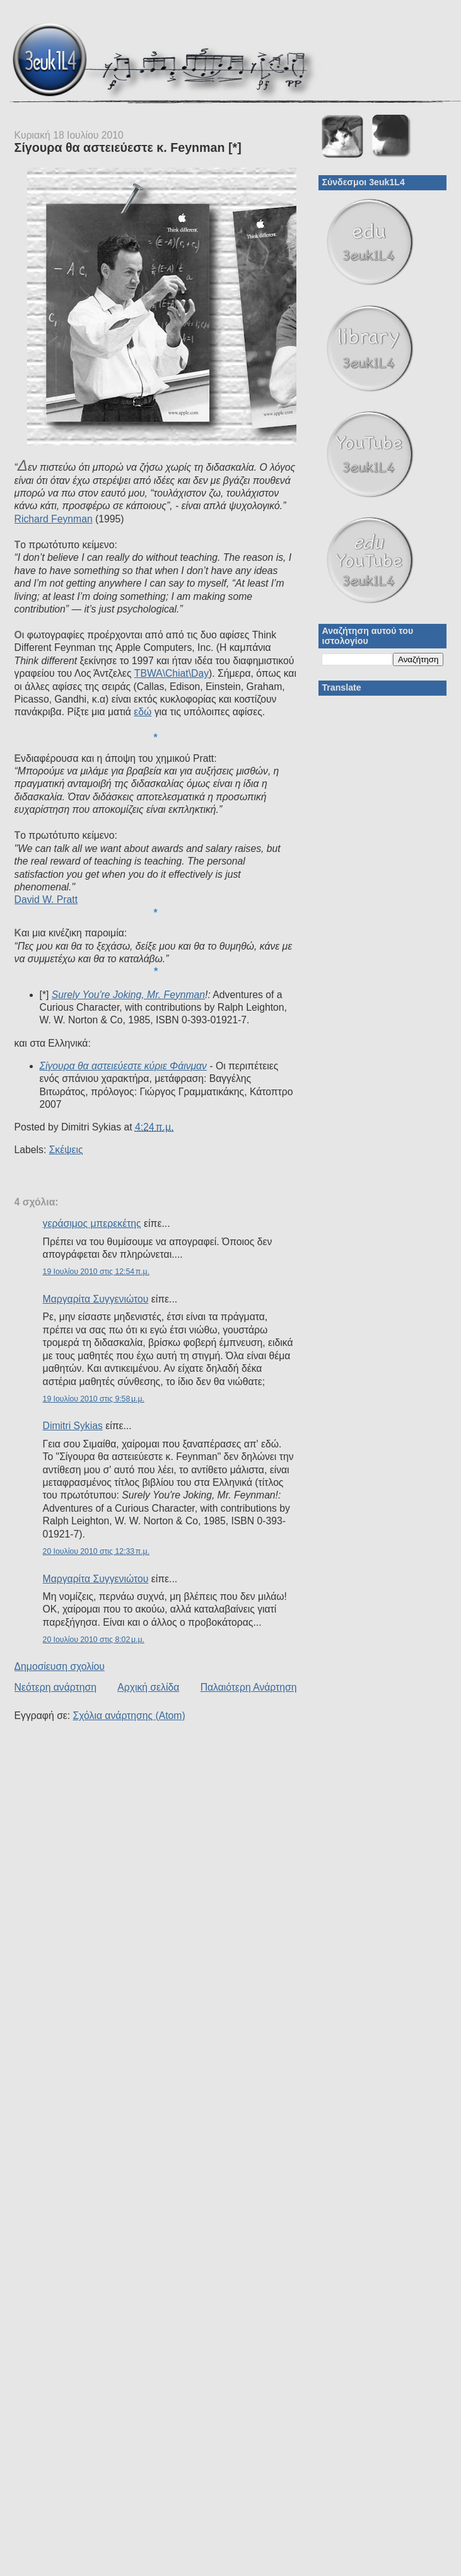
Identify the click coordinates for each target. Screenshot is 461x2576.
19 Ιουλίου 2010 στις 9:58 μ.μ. (93, 1398)
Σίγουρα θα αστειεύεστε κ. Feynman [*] (128, 147)
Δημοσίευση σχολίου (60, 1666)
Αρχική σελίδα (148, 1687)
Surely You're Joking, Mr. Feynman (128, 994)
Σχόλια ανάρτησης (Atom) (129, 1715)
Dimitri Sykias (73, 1425)
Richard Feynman (54, 519)
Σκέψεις (66, 1149)
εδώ (142, 711)
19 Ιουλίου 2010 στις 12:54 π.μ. (96, 1271)
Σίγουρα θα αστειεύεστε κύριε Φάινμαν (123, 1066)
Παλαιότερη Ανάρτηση (249, 1687)
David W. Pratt (46, 899)
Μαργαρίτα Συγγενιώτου (96, 1299)
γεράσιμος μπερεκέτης (92, 1223)
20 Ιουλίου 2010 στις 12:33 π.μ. (96, 1551)
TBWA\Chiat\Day (171, 673)
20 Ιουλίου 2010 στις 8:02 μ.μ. (93, 1639)
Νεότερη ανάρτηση (55, 1687)
